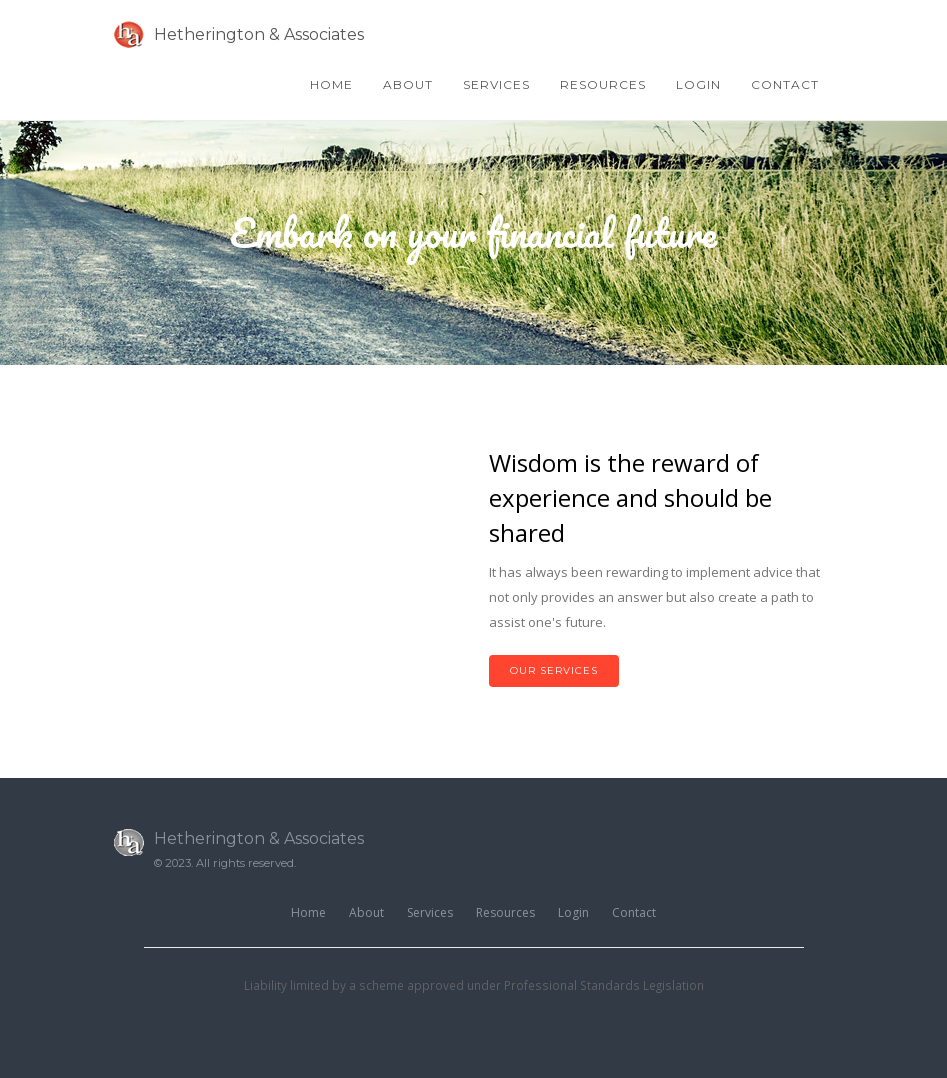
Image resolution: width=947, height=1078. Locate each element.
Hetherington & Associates (239, 35)
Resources (603, 84)
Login (698, 84)
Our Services (554, 670)
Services (496, 84)
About (408, 84)
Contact (785, 84)
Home (331, 84)
